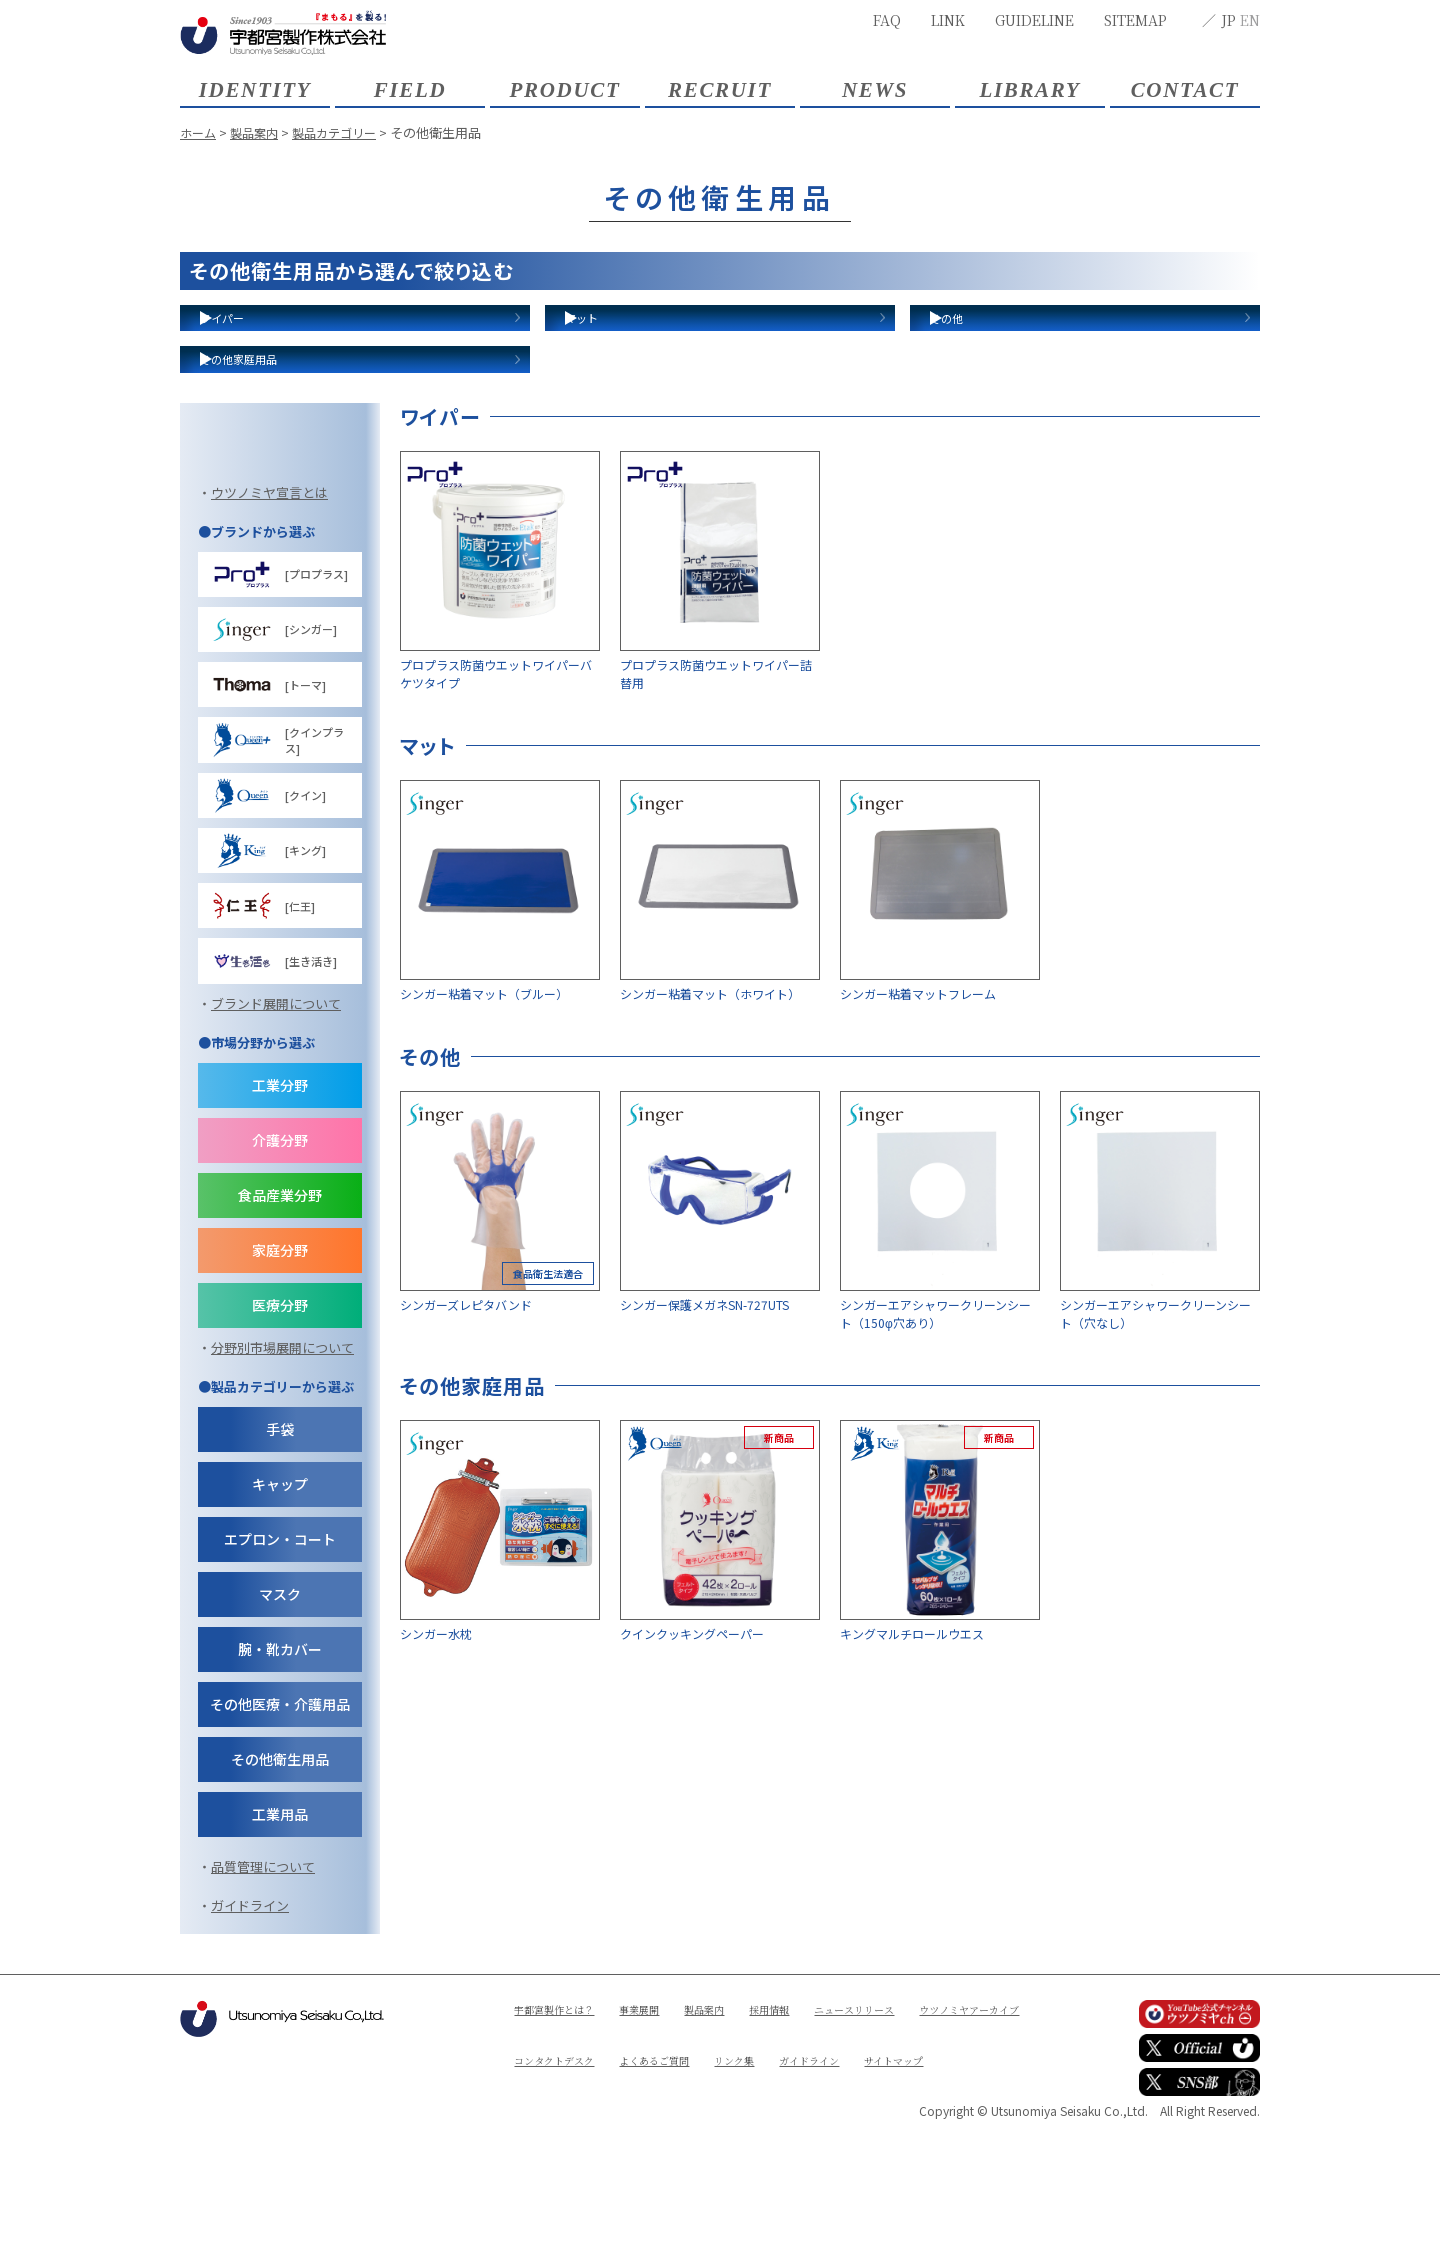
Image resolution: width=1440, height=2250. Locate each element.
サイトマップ (646, 2206)
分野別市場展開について (282, 1477)
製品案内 (259, 132)
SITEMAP (1135, 20)
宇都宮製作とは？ (562, 2138)
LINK (948, 20)
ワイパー (256, 337)
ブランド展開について (276, 1133)
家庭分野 (280, 1380)
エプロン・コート (280, 1669)
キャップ (280, 1614)
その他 (977, 337)
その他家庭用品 (281, 417)
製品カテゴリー (344, 132)
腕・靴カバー (280, 1779)
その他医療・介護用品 (280, 1834)
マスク (280, 1724)
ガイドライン (250, 2035)
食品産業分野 (280, 1325)
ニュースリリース (901, 2138)
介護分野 (280, 1270)
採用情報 (805, 2138)
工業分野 (280, 1215)
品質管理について (263, 1996)
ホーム (199, 132)
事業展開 (659, 2138)
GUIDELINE (1034, 20)
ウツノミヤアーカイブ (574, 2172)
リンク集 (913, 2172)
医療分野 (280, 1435)
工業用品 (280, 1944)
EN (1250, 20)
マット (612, 337)
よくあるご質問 (822, 2172)
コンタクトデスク (707, 2172)
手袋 (280, 1559)
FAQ (887, 20)
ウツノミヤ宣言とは (269, 622)
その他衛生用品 (280, 1889)
